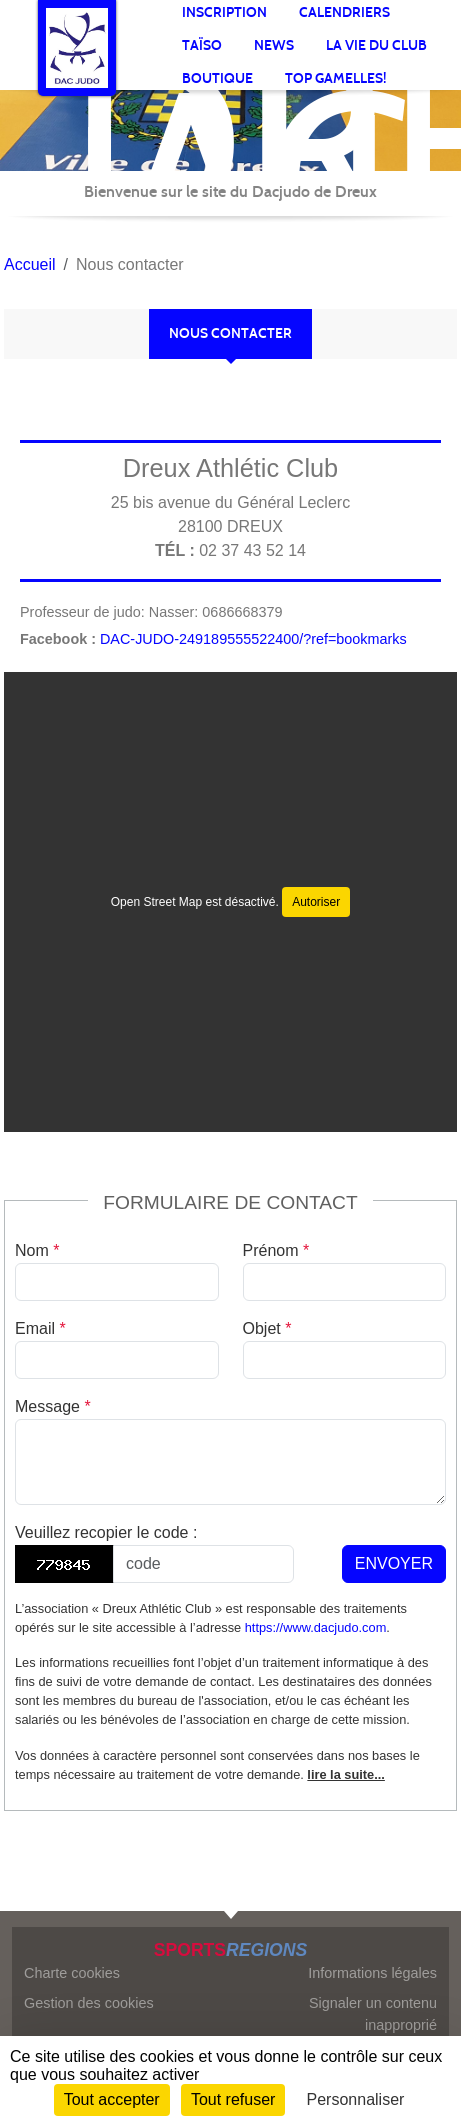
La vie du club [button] (376, 45)
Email (40, 1328)
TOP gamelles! (335, 78)
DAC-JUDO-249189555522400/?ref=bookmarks (253, 639)
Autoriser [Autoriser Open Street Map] (316, 902)
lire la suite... (346, 1774)
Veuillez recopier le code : (106, 1532)
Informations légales (372, 1973)
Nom (37, 1250)
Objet (267, 1328)
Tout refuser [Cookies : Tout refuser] (233, 2099)
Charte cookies (72, 1973)
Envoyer (394, 1563)
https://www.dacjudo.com (316, 1627)
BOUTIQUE (217, 78)
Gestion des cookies (89, 2003)
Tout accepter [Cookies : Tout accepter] (112, 2099)
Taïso (202, 45)
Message (53, 1406)
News (274, 45)
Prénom (276, 1250)
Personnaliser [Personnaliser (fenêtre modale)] (356, 2099)
